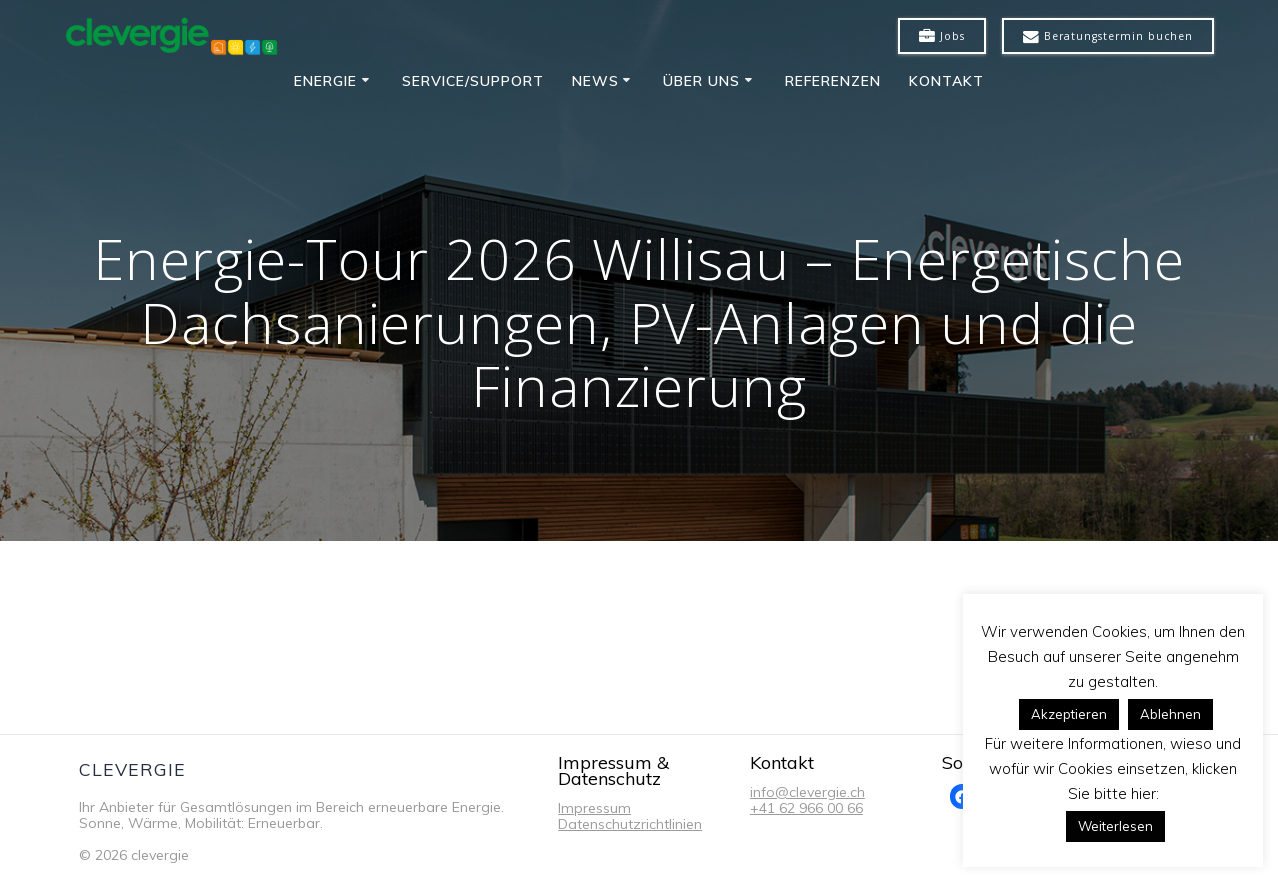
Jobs (942, 37)
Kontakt (946, 81)
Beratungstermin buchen (1108, 37)
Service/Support (473, 81)
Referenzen (833, 81)
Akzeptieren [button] (1069, 714)
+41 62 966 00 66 (806, 808)
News (595, 81)
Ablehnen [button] (1170, 714)
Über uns (701, 81)
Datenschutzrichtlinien (630, 824)
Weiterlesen (1115, 826)
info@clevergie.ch (807, 792)
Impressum (594, 808)
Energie (325, 81)
